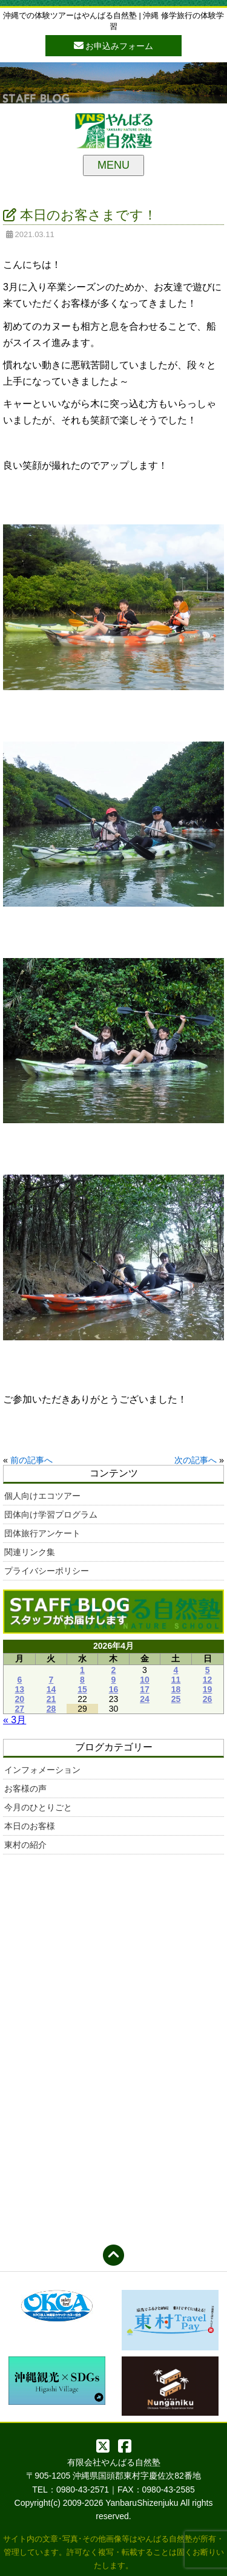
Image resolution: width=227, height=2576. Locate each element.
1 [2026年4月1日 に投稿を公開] (82, 1670)
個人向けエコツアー (42, 1496)
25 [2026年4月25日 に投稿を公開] (176, 1699)
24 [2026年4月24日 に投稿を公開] (145, 1699)
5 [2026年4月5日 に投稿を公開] (207, 1670)
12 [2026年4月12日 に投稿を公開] (207, 1679)
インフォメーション (42, 1770)
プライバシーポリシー (46, 1571)
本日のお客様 (29, 1826)
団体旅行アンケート (42, 1533)
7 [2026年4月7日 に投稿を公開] (51, 1679)
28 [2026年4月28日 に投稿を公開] (51, 1709)
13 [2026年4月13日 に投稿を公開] (20, 1689)
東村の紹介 (25, 1845)
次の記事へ (195, 1460)
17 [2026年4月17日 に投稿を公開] (145, 1689)
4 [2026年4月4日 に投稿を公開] (176, 1670)
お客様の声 (25, 1788)
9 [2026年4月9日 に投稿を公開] (113, 1679)
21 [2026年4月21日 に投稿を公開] (51, 1699)
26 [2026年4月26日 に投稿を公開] (207, 1699)
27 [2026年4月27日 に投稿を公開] (20, 1709)
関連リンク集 (29, 1552)
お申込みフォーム (114, 45)
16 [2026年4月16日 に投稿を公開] (114, 1689)
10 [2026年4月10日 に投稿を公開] (145, 1679)
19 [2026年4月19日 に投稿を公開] (207, 1689)
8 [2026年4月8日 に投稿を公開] (82, 1679)
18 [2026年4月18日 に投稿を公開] (176, 1689)
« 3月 (14, 1720)
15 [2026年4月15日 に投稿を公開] (82, 1689)
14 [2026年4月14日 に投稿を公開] (51, 1689)
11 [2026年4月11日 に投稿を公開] (176, 1679)
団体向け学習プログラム (50, 1514)
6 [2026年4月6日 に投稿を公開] (19, 1679)
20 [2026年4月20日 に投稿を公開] (20, 1699)
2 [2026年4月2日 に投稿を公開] (113, 1670)
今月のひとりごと (38, 1807)
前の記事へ (31, 1460)
